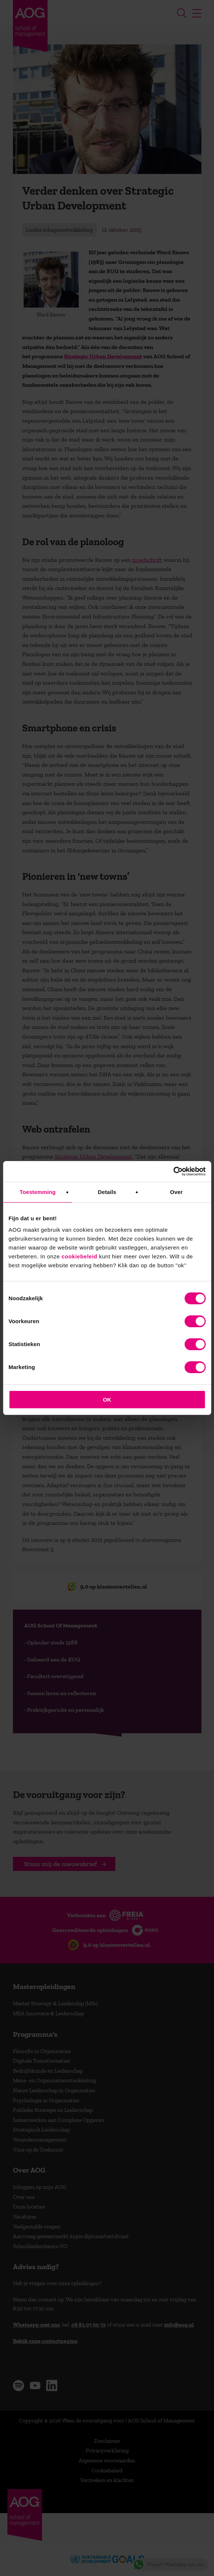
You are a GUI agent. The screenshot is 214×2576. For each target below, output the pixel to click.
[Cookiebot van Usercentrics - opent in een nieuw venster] (173, 1171)
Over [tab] (176, 1192)
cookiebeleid (79, 1256)
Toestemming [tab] (38, 1192)
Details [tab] (107, 1192)
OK (107, 1399)
